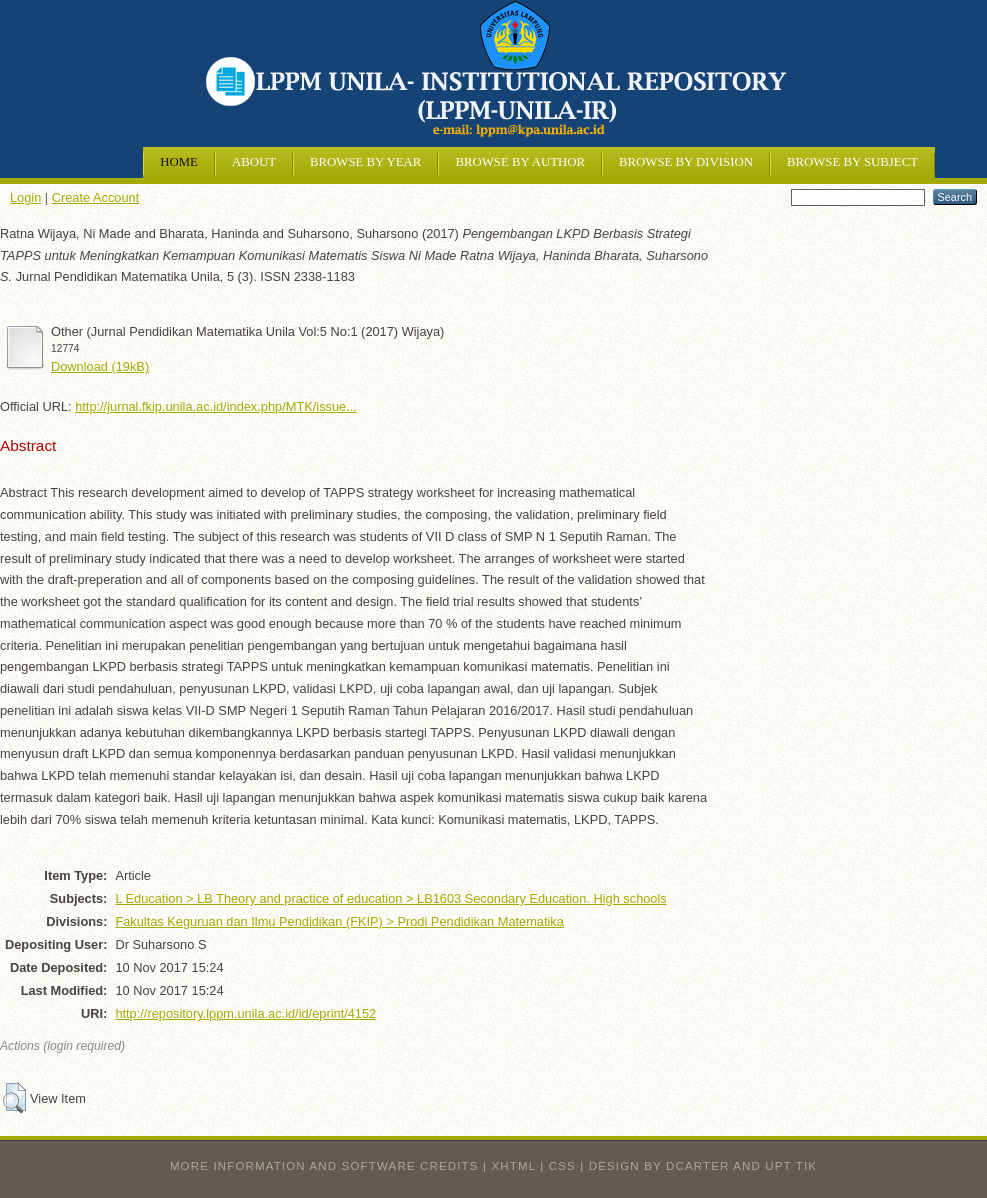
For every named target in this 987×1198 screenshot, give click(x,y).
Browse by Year (365, 162)
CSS (562, 1166)
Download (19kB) (100, 366)
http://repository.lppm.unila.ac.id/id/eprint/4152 (245, 1013)
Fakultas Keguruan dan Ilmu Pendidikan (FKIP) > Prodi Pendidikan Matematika (339, 921)
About (254, 162)
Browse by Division (686, 162)
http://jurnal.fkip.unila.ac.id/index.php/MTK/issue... (216, 406)
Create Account (96, 197)
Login (25, 197)
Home (179, 162)
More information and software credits (324, 1166)
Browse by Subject (852, 162)
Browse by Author (520, 162)
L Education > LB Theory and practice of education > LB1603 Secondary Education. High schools (390, 898)
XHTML (514, 1166)
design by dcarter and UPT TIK (703, 1166)
